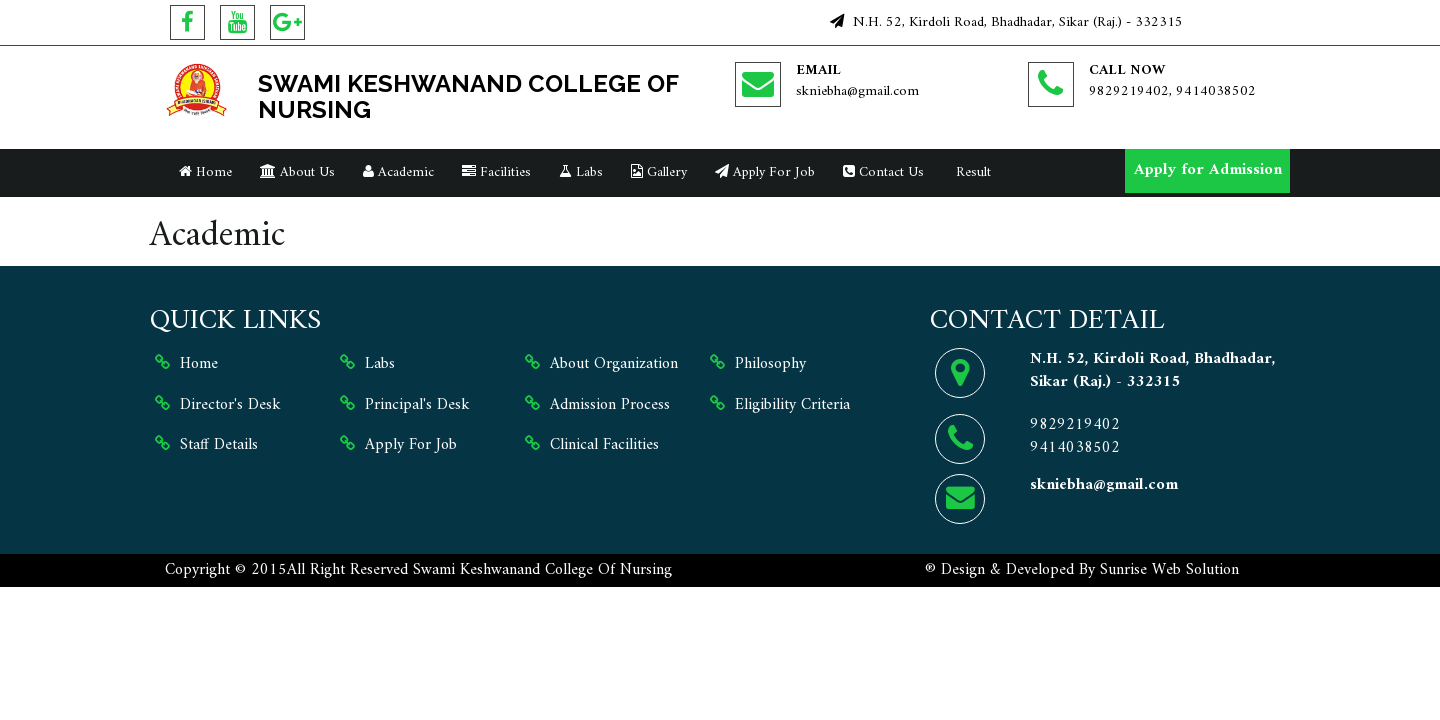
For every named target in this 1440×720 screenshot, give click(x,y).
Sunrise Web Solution (1169, 570)
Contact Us (883, 172)
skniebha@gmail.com (857, 91)
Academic (398, 172)
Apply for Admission (1208, 170)
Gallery (659, 172)
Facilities (496, 172)
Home (205, 172)
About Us (297, 172)
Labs (581, 172)
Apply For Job (765, 172)
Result (971, 172)
